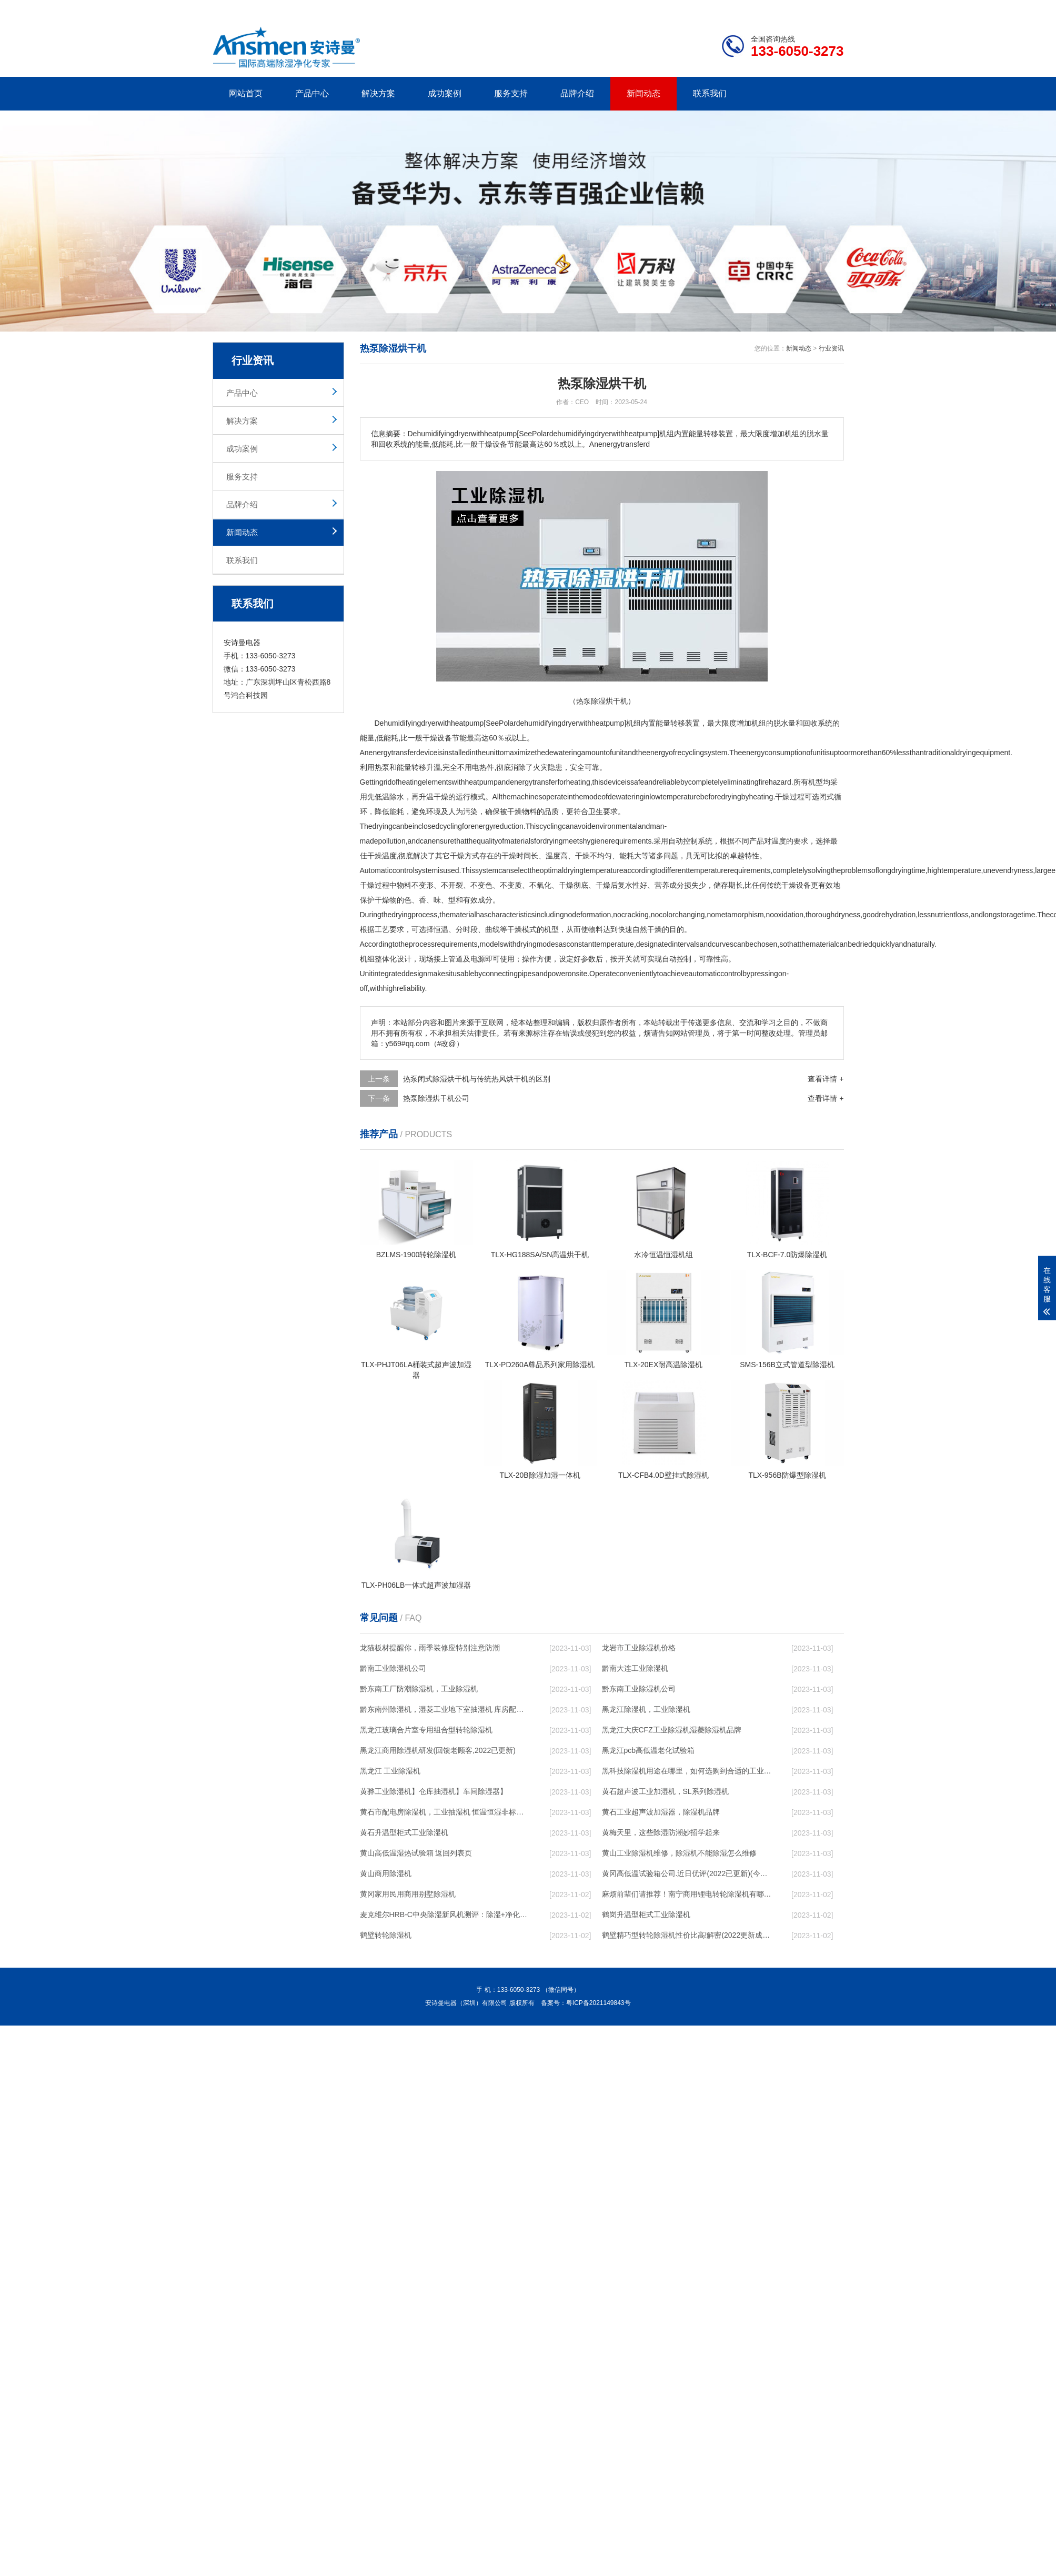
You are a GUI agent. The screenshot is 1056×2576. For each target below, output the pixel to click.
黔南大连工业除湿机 (635, 1668)
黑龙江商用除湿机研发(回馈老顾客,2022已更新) (438, 1750)
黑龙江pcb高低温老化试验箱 (648, 1750)
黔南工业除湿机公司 (393, 1668)
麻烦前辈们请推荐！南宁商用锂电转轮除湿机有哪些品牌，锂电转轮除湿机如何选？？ (686, 1894)
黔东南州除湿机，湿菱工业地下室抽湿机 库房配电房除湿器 (444, 1709)
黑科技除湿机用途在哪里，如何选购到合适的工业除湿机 (686, 1771)
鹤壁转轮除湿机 (385, 1935)
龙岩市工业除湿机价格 (639, 1647)
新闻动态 (643, 93)
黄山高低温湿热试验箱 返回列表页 (416, 1853)
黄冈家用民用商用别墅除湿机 (408, 1894)
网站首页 (246, 93)
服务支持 (511, 93)
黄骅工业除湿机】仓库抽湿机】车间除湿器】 (433, 1791)
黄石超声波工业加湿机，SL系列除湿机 (665, 1791)
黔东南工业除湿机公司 (639, 1689)
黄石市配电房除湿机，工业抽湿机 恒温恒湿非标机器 (444, 1812)
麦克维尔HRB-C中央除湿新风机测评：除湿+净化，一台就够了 (444, 1914)
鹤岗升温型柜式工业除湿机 (646, 1914)
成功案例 (444, 93)
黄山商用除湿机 (385, 1873)
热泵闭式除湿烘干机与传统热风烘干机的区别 (476, 1079)
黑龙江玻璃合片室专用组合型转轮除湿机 (426, 1730)
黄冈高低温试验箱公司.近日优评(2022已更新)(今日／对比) (686, 1873)
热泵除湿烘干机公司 (436, 1098)
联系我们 (710, 93)
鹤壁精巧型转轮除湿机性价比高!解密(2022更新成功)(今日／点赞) (686, 1935)
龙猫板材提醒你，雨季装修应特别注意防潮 (430, 1647)
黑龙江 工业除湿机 (390, 1771)
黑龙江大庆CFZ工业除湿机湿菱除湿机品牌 (671, 1730)
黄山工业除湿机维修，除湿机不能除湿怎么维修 (679, 1853)
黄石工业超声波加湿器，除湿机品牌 (661, 1812)
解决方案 (378, 93)
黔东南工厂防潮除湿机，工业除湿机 (419, 1689)
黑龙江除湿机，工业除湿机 (646, 1709)
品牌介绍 (577, 93)
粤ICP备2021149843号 (598, 2003)
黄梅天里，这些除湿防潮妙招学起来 (661, 1832)
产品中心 (312, 93)
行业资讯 (831, 348)
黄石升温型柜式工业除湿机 (404, 1832)
